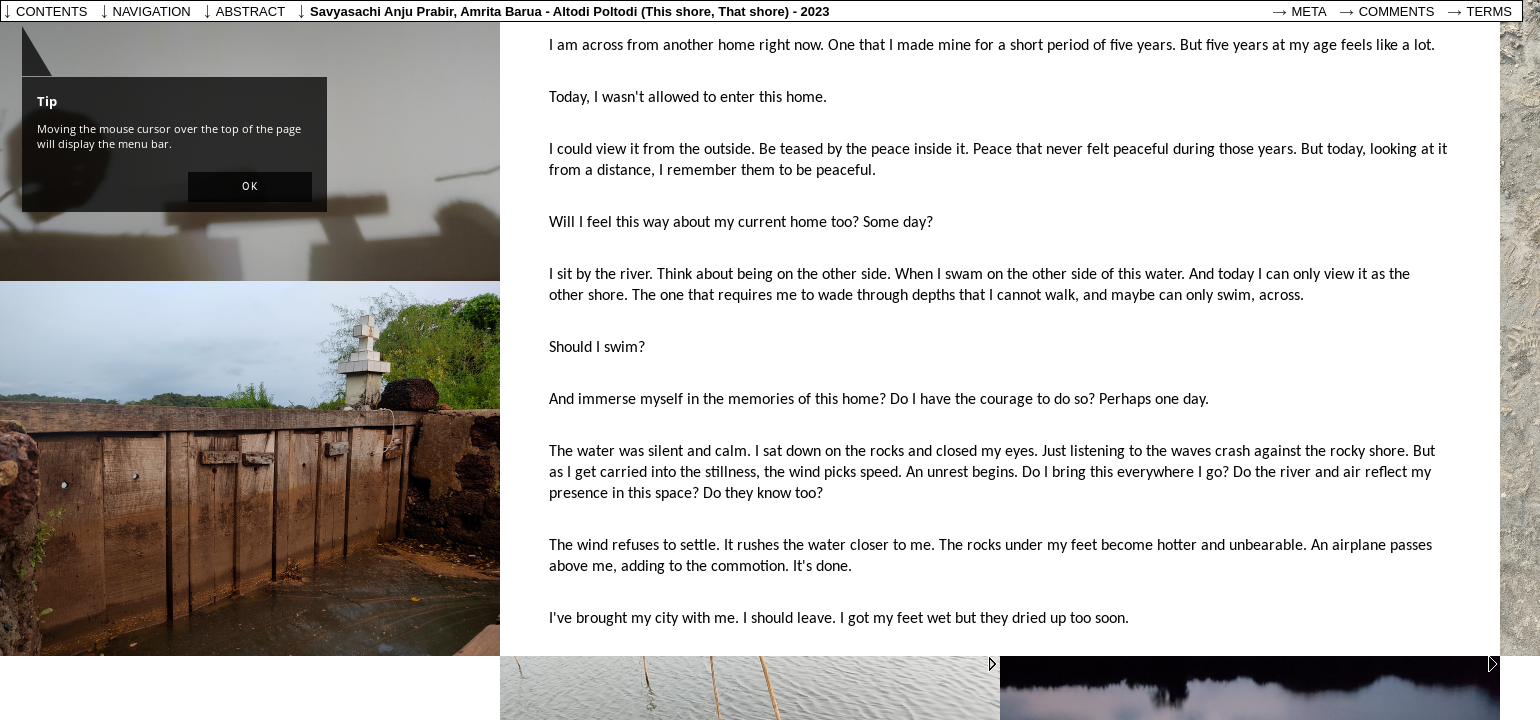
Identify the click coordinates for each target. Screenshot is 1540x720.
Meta (1309, 11)
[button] (250, 187)
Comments (1397, 11)
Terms (1490, 11)
